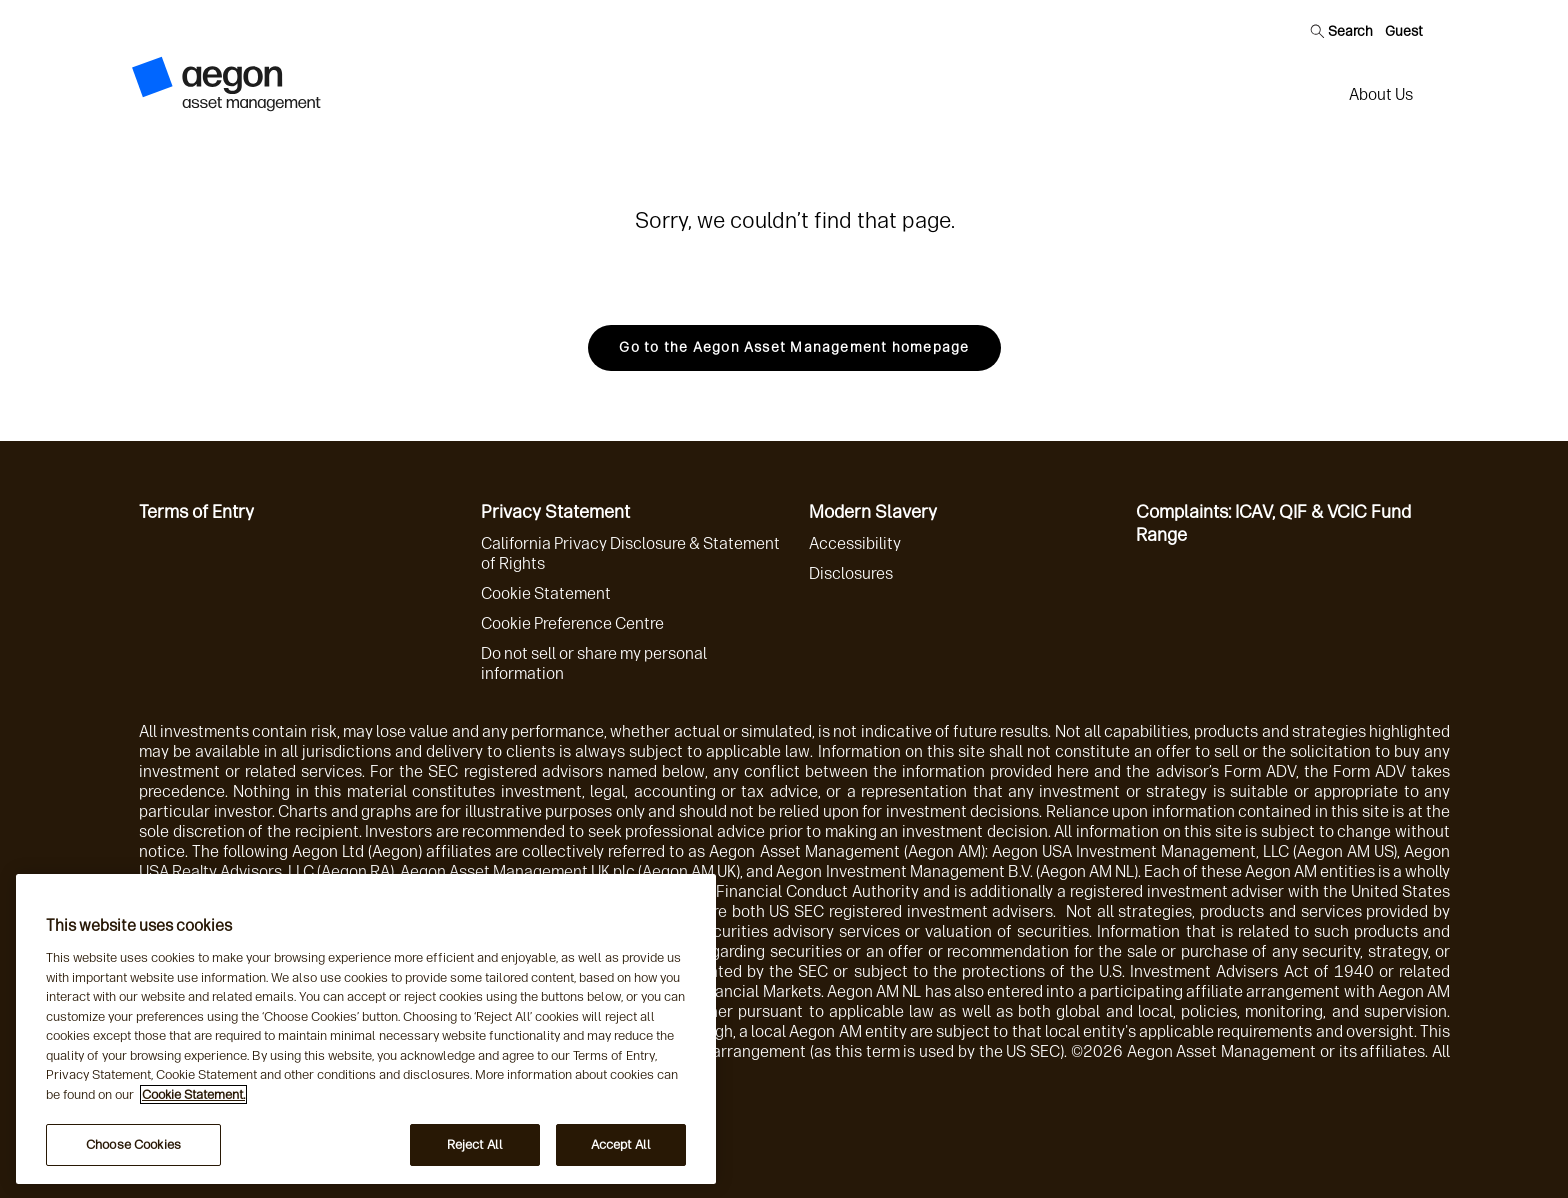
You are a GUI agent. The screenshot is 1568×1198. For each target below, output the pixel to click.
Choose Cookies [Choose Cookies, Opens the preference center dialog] (133, 1144)
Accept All (621, 1144)
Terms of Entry (196, 512)
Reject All (475, 1144)
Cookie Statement (546, 593)
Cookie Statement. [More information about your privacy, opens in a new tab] (193, 1094)
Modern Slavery (873, 512)
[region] (366, 1029)
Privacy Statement (555, 512)
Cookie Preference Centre (572, 623)
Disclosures (851, 573)
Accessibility (855, 543)
